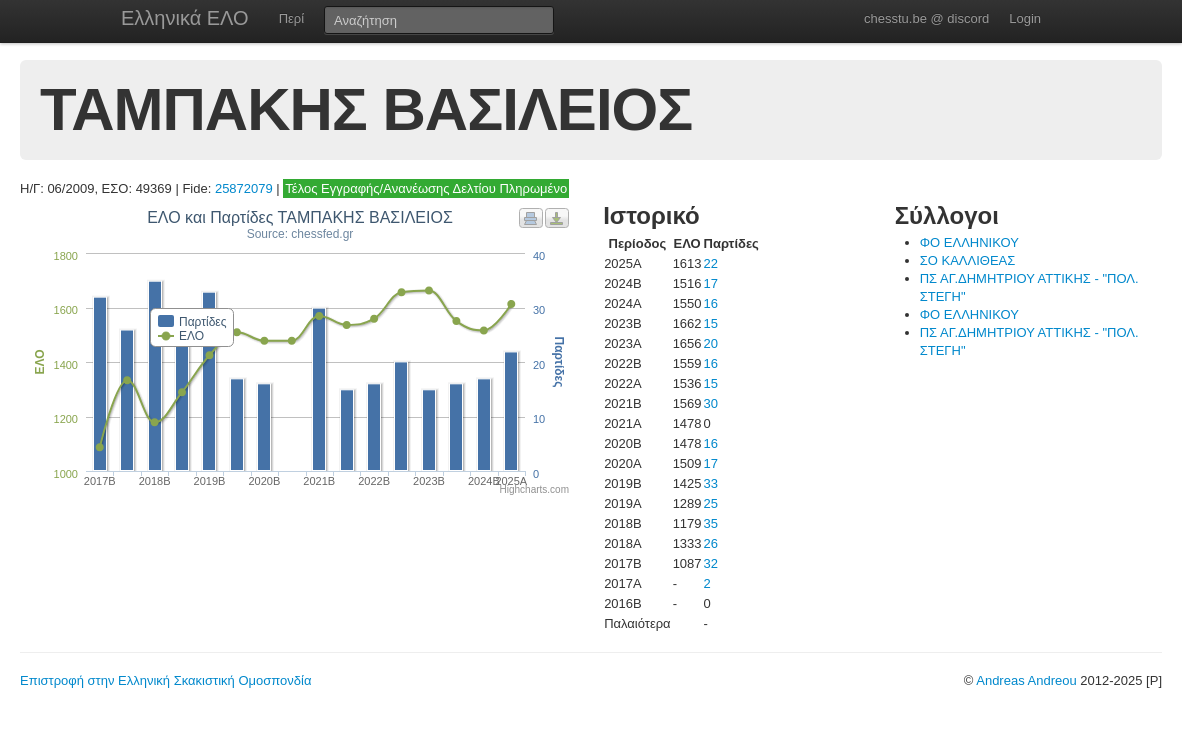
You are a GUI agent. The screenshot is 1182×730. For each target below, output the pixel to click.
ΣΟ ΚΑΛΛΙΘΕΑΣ (968, 260)
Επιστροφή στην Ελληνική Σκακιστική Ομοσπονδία (165, 680)
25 (711, 503)
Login (1025, 18)
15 (711, 323)
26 (711, 543)
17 (711, 283)
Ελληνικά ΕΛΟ (185, 18)
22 (711, 263)
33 (711, 483)
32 (711, 563)
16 (711, 303)
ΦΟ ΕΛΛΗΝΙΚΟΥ (969, 242)
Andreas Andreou (1026, 680)
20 (711, 343)
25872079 (244, 188)
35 (711, 523)
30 (711, 403)
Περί (291, 18)
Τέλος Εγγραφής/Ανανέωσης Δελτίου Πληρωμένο (426, 188)
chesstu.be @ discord (926, 18)
